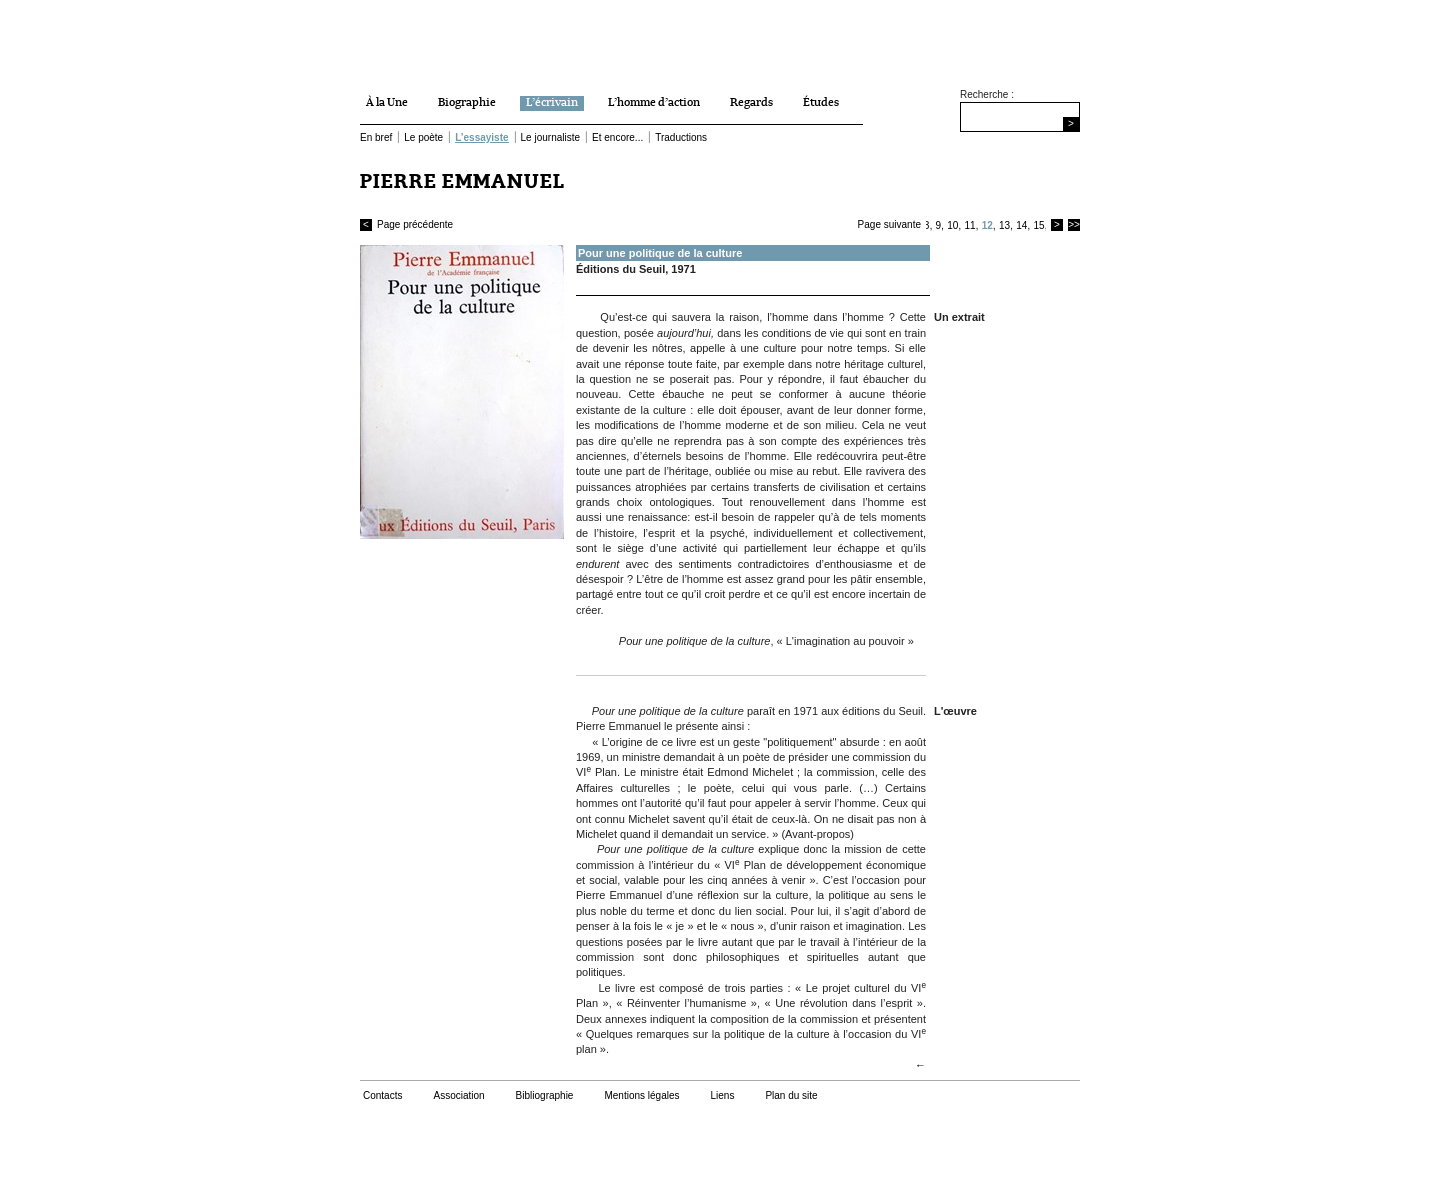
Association (458, 1095)
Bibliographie (545, 1095)
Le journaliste (550, 137)
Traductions (681, 137)
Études (821, 103)
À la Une (387, 103)
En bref (376, 137)
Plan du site (791, 1095)
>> (1074, 224)
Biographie (467, 103)
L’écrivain (552, 103)
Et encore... (617, 137)
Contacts (382, 1095)
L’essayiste (481, 137)
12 (987, 225)
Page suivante (889, 224)
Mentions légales (641, 1095)
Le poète (423, 137)
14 (1021, 225)
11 (969, 225)
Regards (751, 103)
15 (1038, 225)
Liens (722, 1095)
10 (952, 225)
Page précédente (406, 225)
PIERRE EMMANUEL (462, 181)
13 (1004, 225)
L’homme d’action (654, 103)
